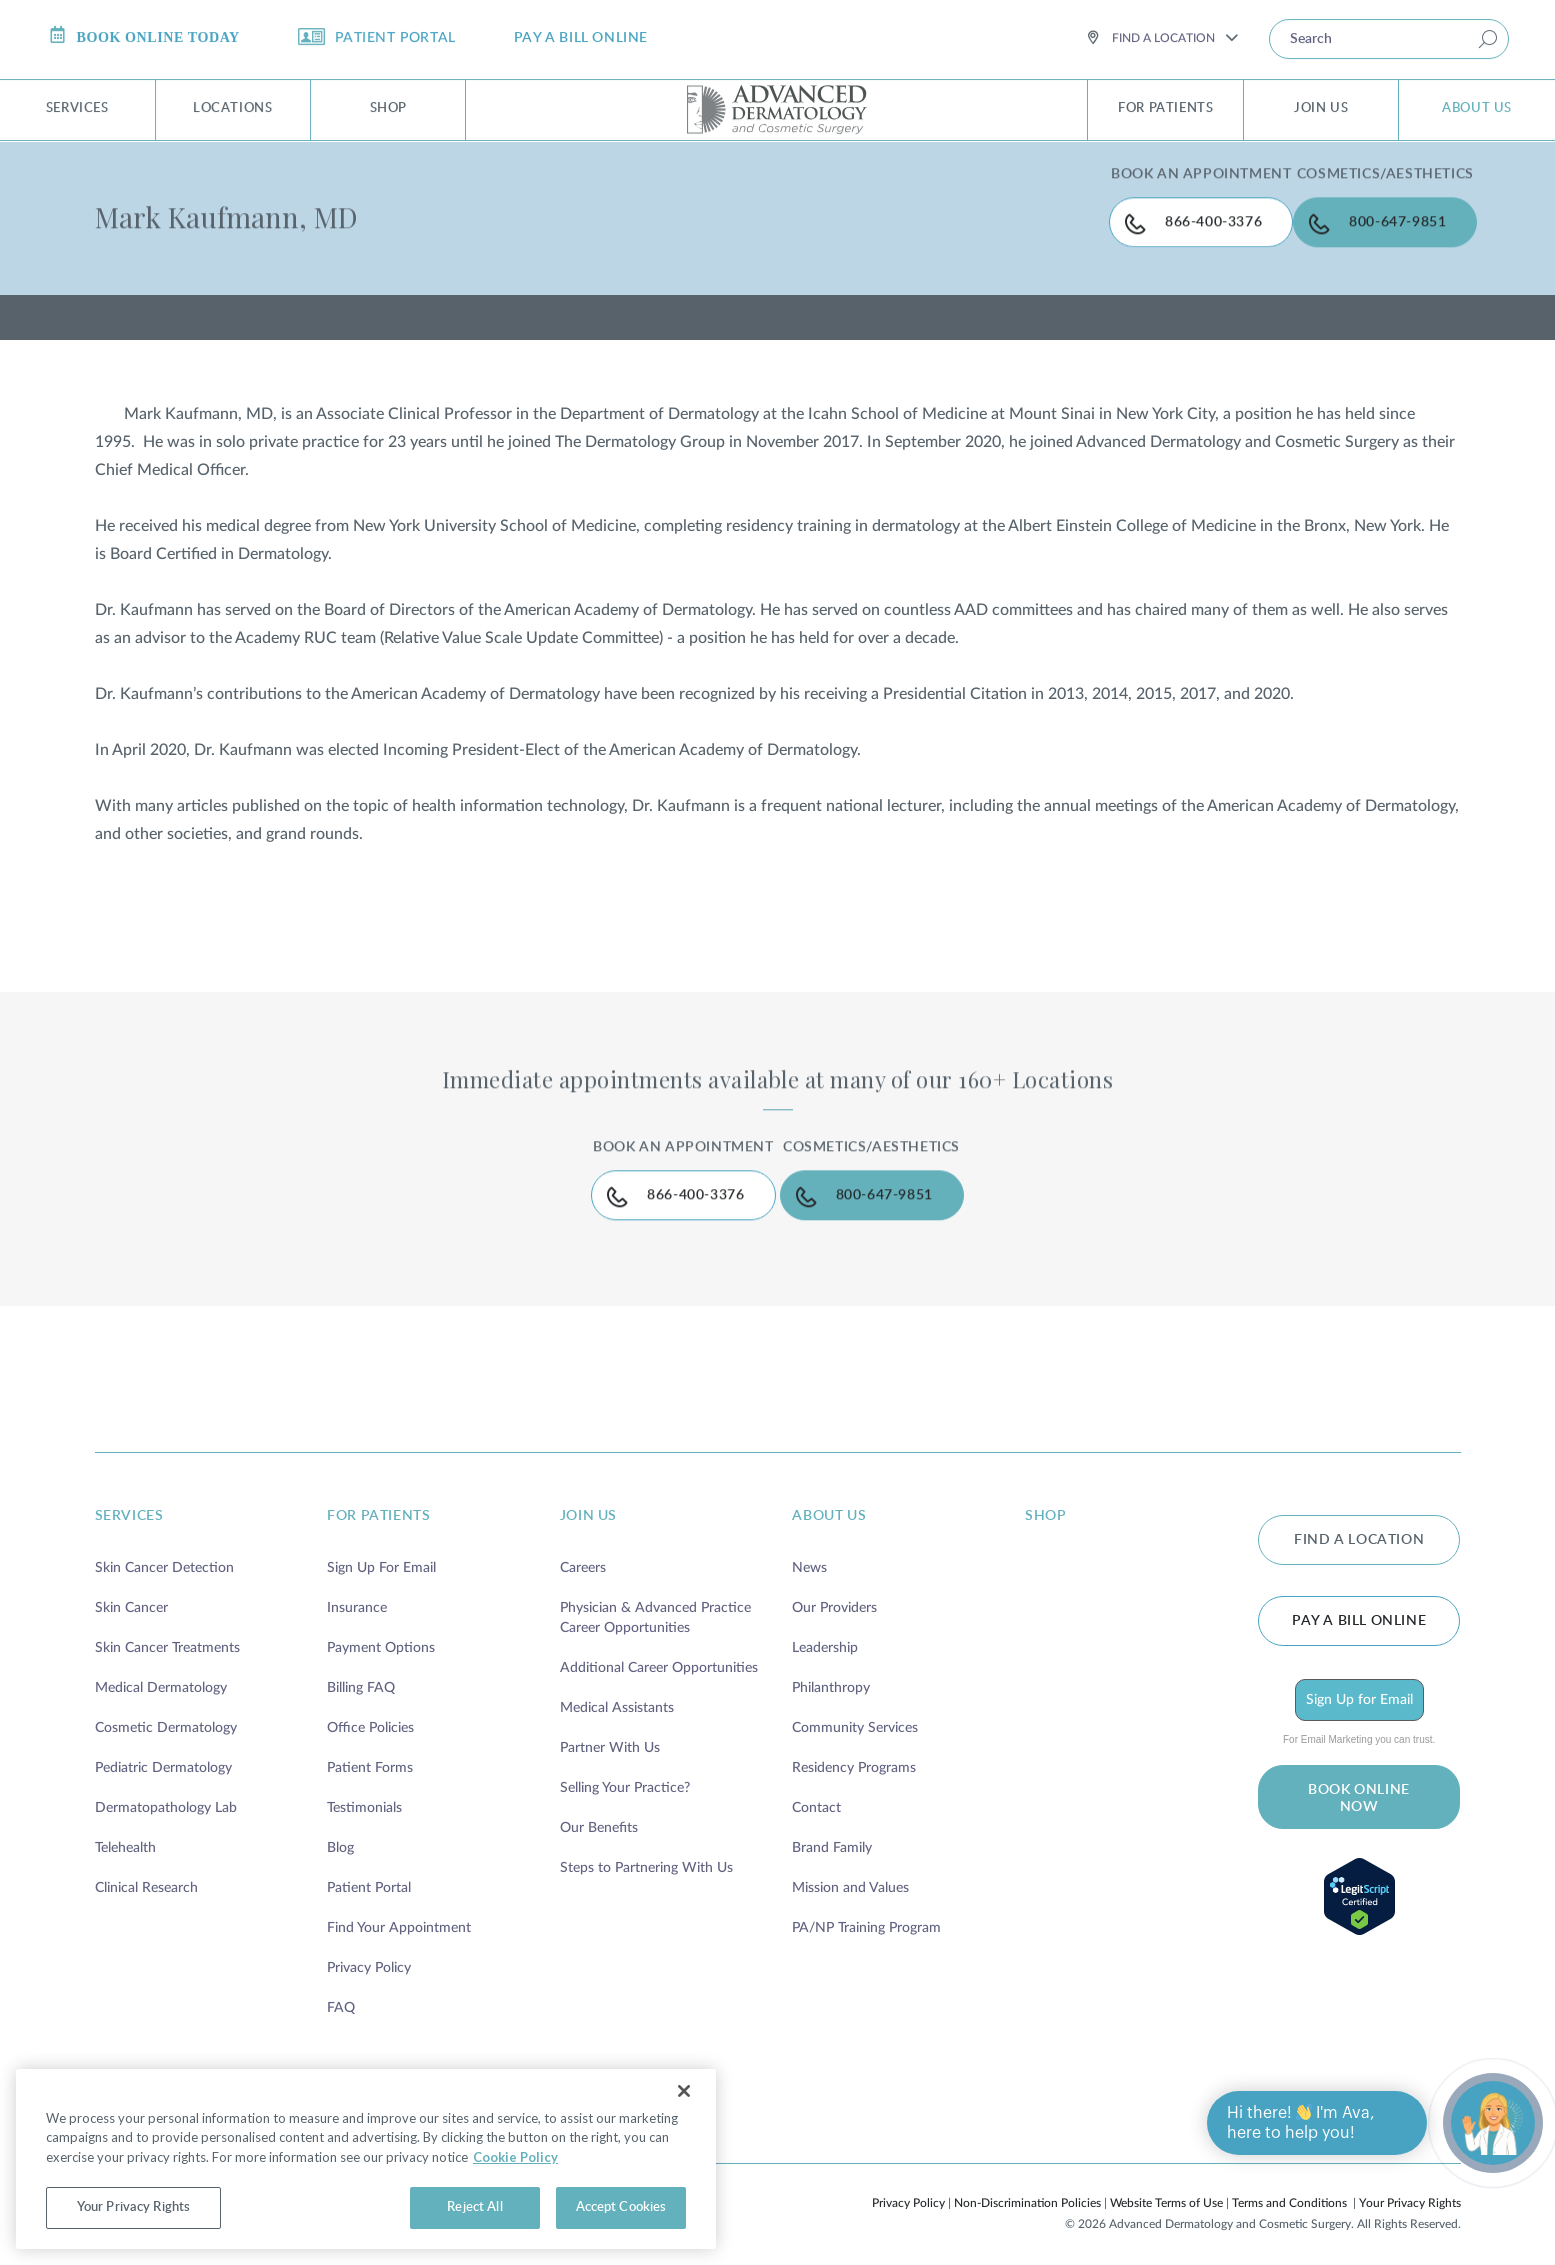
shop (1045, 1494)
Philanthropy (831, 1666)
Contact (816, 1786)
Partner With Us (610, 1726)
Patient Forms (370, 1746)
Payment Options (381, 1626)
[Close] (684, 2091)
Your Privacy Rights (1410, 2181)
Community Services (855, 1706)
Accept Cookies (621, 2207)
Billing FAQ (361, 1666)
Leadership (825, 1626)
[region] (366, 2159)
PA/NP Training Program (866, 1906)
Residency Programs (854, 1746)
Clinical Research (146, 1866)
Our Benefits (599, 1806)
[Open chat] (1493, 2123)
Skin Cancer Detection (164, 1546)
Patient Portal (369, 1866)
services (129, 1494)
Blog (340, 1826)
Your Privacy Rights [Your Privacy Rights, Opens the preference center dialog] (133, 2207)
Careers (583, 1546)
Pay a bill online (1359, 1592)
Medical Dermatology (161, 1666)
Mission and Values (850, 1866)
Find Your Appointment (399, 1906)
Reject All (474, 2207)
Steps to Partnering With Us (646, 1846)
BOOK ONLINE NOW (1359, 1770)
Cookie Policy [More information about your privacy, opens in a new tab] (515, 2157)
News (809, 1546)
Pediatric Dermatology (163, 1746)
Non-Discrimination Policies (1027, 2181)
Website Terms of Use (1166, 2181)
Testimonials (364, 1786)
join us (588, 1494)
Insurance (357, 1586)
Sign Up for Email (1359, 1671)
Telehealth (125, 1826)
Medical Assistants (617, 1686)
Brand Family (832, 1826)
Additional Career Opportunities (659, 1646)
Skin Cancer (131, 1586)
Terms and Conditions (1289, 2181)
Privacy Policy (369, 1946)
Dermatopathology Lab (166, 1786)
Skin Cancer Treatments (167, 1626)
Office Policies (370, 1706)
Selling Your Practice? (625, 1766)
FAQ (341, 1986)
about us (829, 1494)
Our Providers (834, 1586)
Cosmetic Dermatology (166, 1706)
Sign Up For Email (381, 1546)
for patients (378, 1494)
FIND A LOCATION (1359, 1514)
